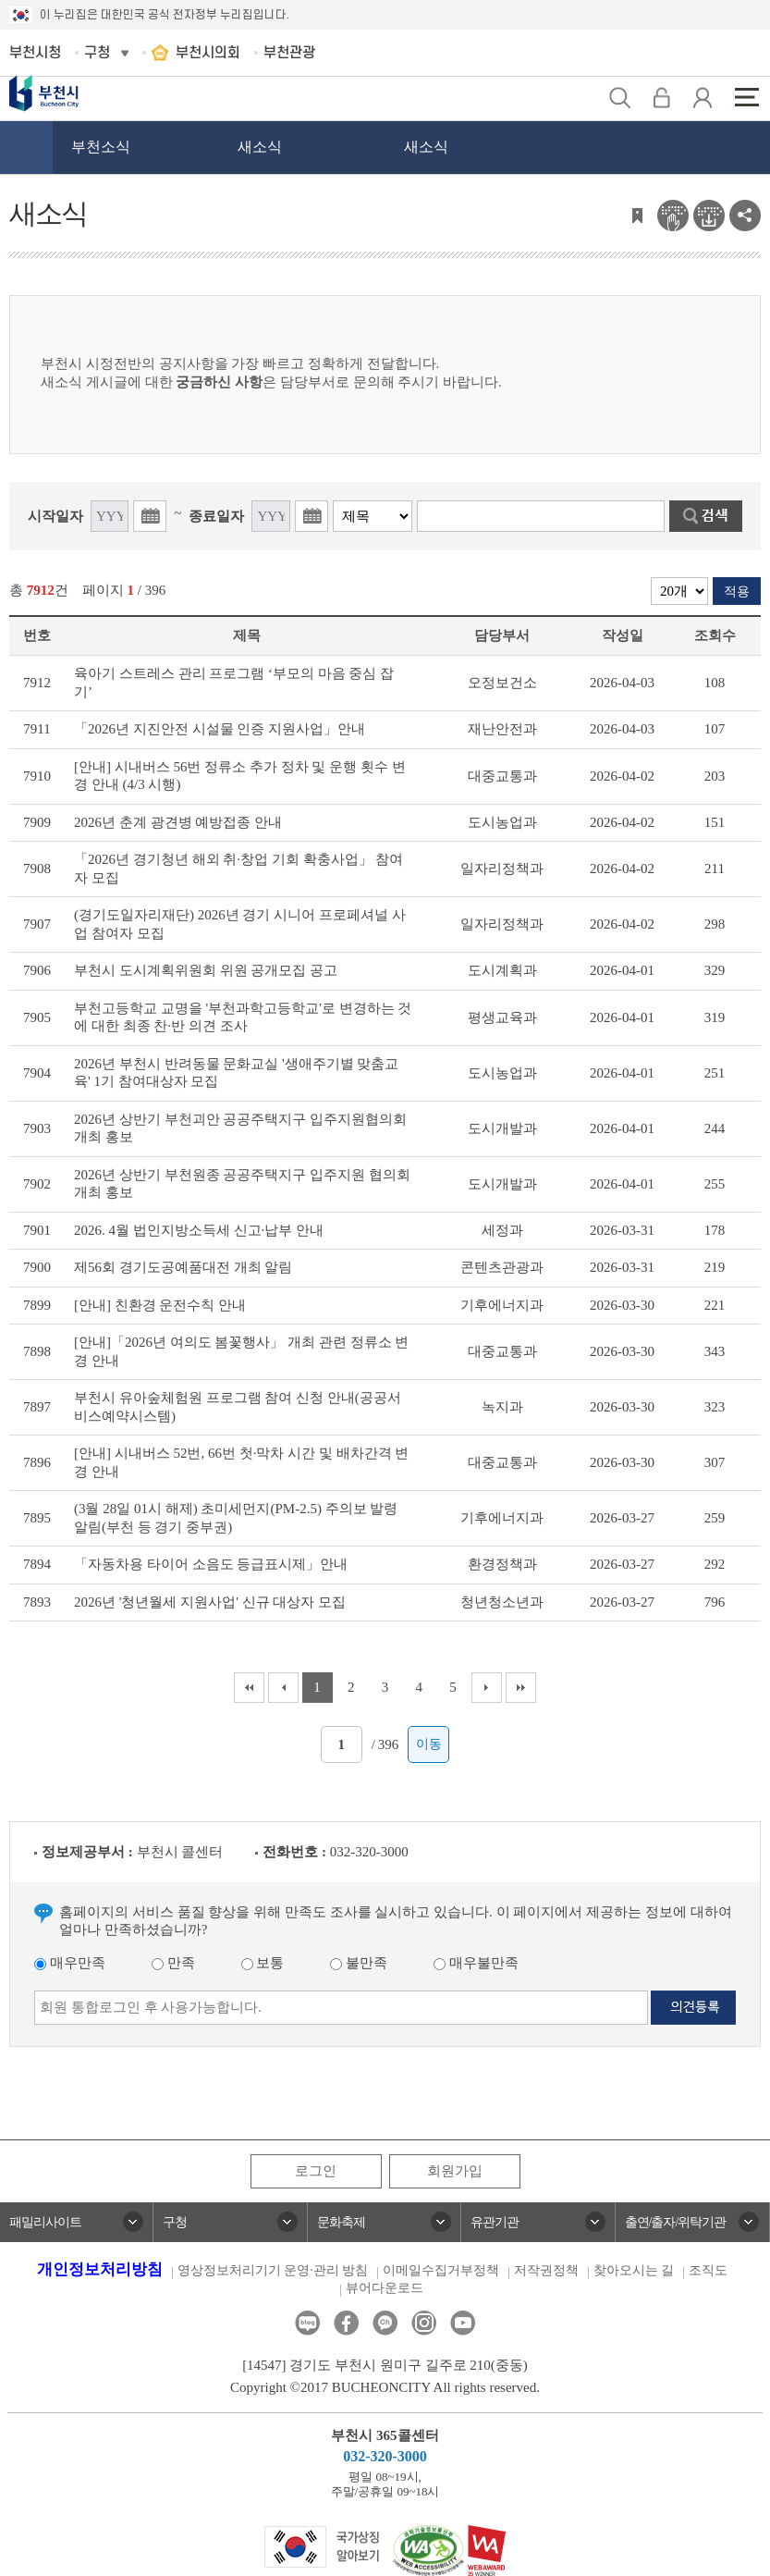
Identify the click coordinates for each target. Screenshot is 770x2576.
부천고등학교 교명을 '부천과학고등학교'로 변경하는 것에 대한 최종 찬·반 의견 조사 (242, 1017)
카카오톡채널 (385, 2323)
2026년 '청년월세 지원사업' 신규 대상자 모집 (210, 1602)
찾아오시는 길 (634, 2270)
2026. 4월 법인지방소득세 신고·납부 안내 (199, 1230)
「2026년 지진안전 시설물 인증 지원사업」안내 (219, 728)
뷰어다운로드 (384, 2288)
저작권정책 (546, 2270)
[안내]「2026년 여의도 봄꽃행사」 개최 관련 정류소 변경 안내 (241, 1351)
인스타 (423, 2323)
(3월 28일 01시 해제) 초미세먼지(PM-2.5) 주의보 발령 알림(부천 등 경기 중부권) (235, 1518)
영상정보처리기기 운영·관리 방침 (273, 2270)
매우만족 (69, 1962)
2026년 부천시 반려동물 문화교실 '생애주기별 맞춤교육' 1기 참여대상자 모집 (236, 1073)
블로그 (307, 2323)
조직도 (708, 2270)
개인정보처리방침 (100, 2269)
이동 (429, 1744)
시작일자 (55, 516)
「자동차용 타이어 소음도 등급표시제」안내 (211, 1564)
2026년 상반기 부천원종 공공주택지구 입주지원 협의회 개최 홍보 (242, 1184)
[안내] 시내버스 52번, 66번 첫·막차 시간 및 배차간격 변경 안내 (241, 1462)
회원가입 (455, 2170)
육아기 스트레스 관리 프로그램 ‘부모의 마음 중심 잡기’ (234, 682)
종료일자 (216, 516)
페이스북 (346, 2323)
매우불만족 (476, 1962)
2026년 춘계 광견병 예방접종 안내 (178, 822)
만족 (173, 1962)
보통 (263, 1962)
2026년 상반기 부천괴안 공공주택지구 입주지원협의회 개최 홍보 (240, 1128)
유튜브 (462, 2323)
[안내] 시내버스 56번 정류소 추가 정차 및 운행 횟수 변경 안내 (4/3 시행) (240, 776)
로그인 (315, 2170)
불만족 (358, 1962)
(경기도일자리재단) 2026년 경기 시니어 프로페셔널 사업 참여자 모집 (240, 924)
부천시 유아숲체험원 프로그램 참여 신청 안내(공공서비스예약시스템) (237, 1407)
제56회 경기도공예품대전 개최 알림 (183, 1267)
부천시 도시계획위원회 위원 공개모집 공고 (205, 970)
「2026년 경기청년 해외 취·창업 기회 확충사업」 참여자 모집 (238, 868)
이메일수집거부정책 (441, 2270)
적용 (737, 591)
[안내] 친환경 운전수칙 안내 (160, 1305)
